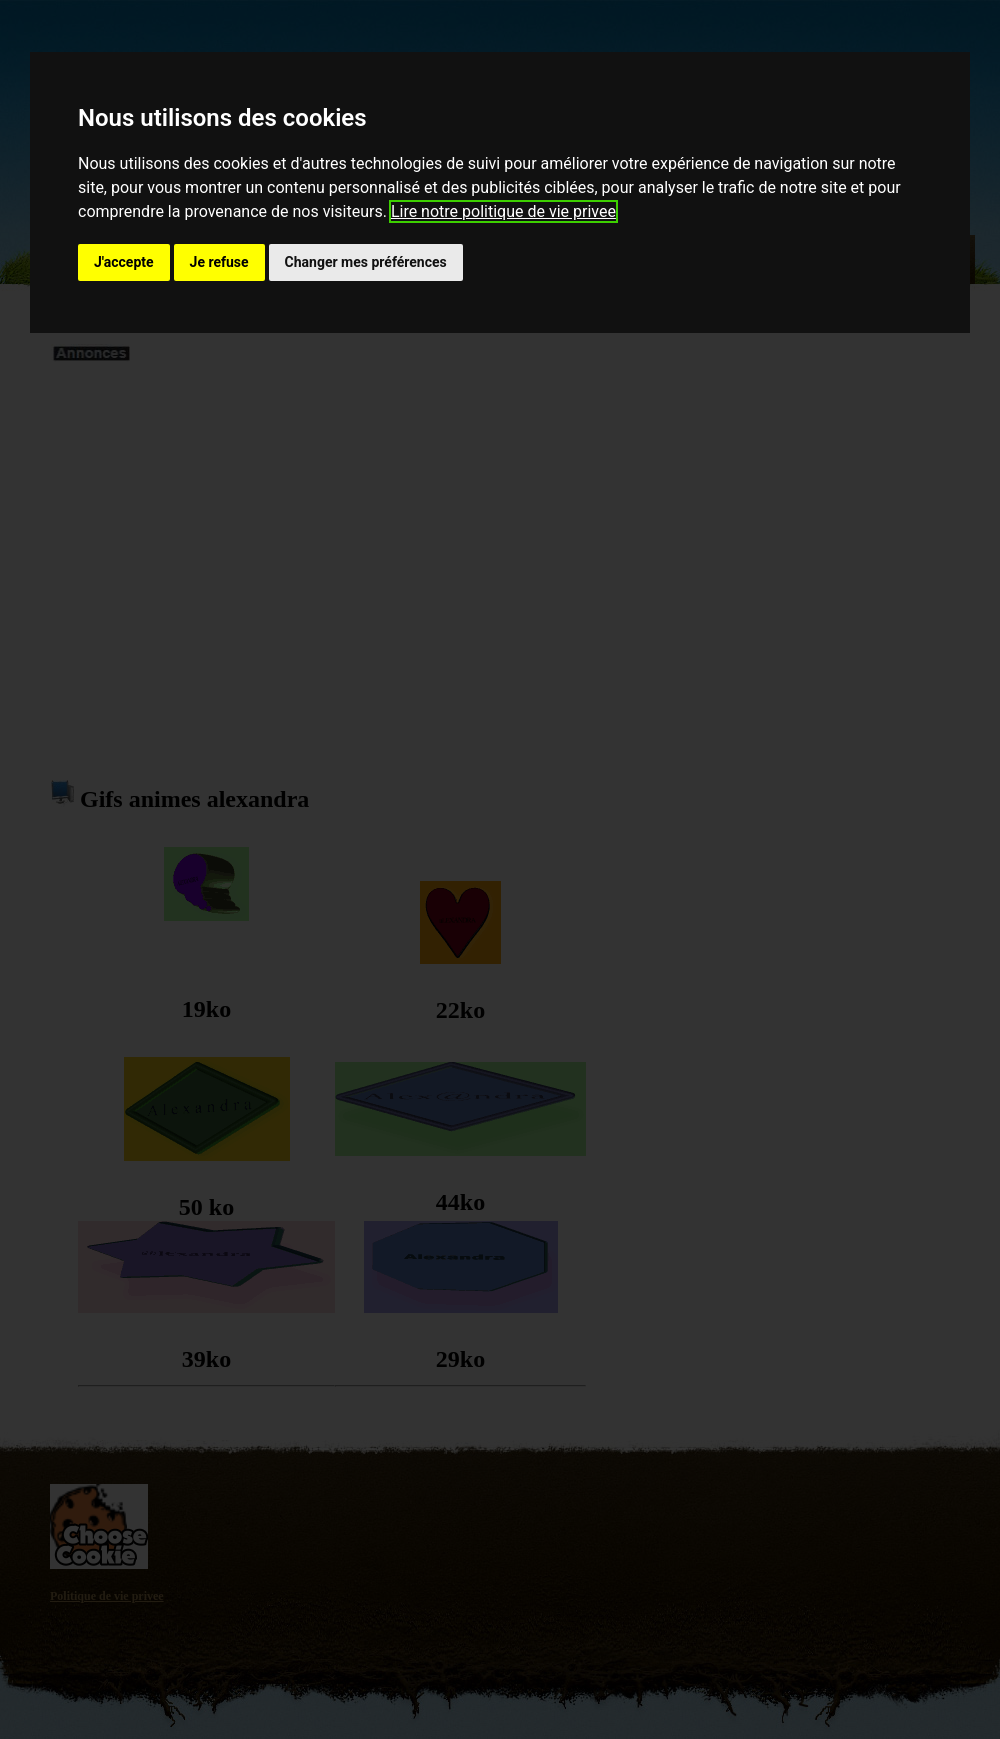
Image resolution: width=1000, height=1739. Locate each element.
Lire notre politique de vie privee (503, 211)
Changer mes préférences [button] (366, 262)
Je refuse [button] (219, 262)
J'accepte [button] (124, 262)
